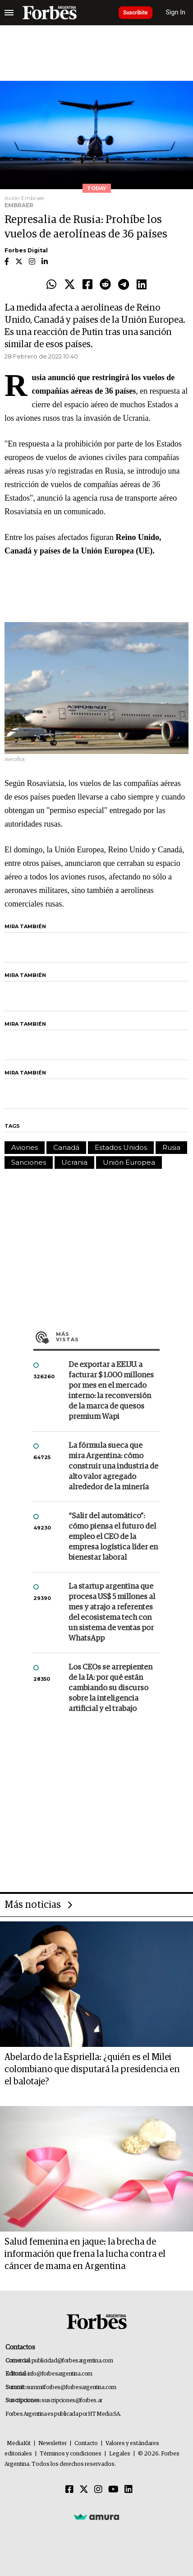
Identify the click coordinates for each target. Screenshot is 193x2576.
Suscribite (135, 12)
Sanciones (28, 1162)
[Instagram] (98, 2490)
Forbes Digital (26, 250)
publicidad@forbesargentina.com (72, 2361)
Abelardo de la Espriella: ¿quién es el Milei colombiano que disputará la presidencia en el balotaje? (92, 2069)
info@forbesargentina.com (60, 2374)
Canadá (66, 1147)
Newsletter (52, 2443)
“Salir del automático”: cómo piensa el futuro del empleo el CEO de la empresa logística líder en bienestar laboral (113, 1537)
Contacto (86, 2443)
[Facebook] (69, 2490)
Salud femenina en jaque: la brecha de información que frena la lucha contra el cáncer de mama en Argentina (85, 2254)
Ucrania (74, 1162)
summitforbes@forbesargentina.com (71, 2387)
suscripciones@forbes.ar (71, 2401)
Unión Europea (129, 1162)
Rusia (171, 1147)
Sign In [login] (176, 12)
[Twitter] (83, 2490)
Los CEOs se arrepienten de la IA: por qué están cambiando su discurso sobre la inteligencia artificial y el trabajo (110, 1688)
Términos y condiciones (70, 2454)
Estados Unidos (121, 1147)
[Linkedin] (128, 2490)
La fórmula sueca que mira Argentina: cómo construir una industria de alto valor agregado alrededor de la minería (113, 1466)
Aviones (24, 1147)
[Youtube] (113, 2490)
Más (108, 1337)
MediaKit (19, 2443)
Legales (119, 2454)
